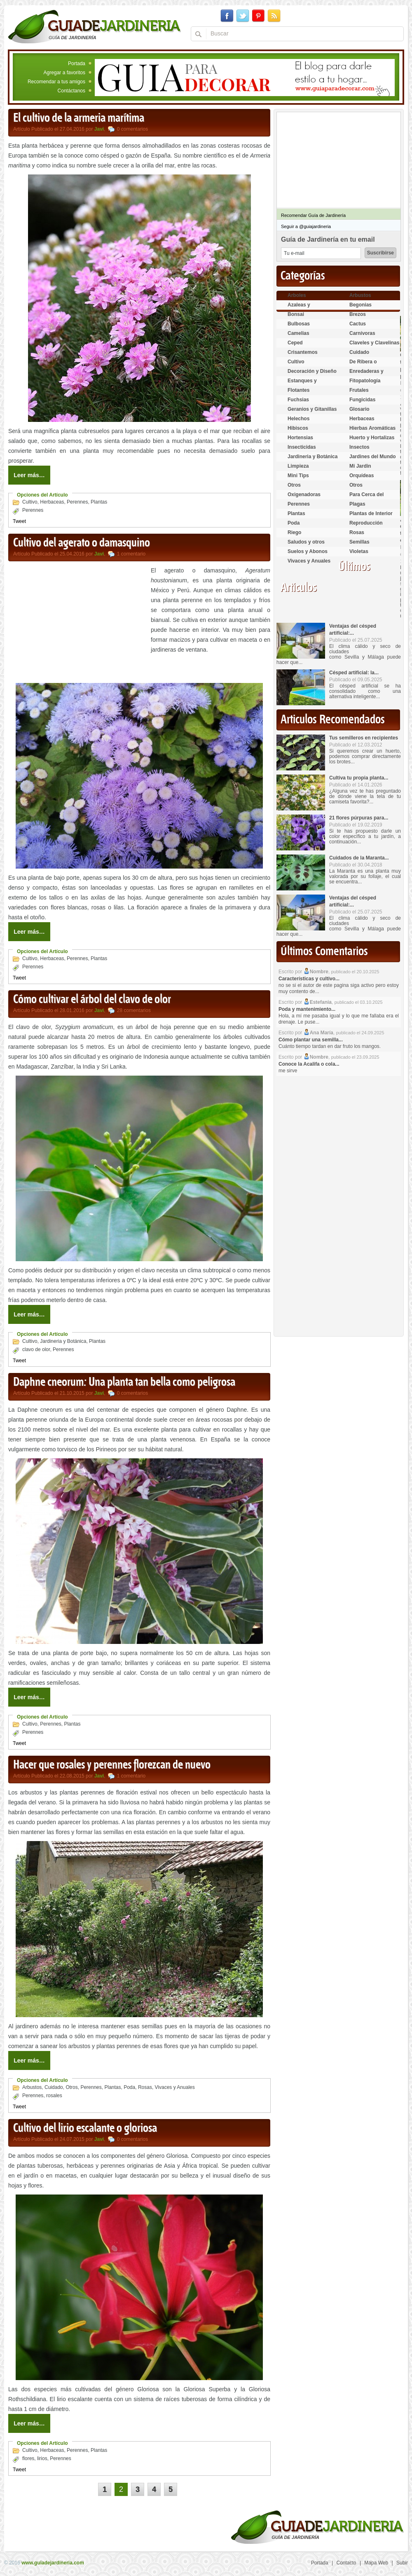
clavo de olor (36, 1349)
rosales (54, 2095)
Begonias (360, 305)
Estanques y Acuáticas (302, 384)
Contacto (346, 2563)
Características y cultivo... (309, 979)
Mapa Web (376, 2563)
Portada (76, 63)
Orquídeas (361, 475)
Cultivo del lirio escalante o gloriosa (85, 2128)
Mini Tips (298, 475)
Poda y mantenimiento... (307, 1009)
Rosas (145, 2087)
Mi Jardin (360, 466)
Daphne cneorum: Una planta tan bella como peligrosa (124, 1382)
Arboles (297, 295)
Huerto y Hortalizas (371, 437)
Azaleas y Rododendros (304, 308)
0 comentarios (132, 129)
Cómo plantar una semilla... (311, 1040)
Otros (71, 2087)
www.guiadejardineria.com (52, 2563)
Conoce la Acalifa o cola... (309, 1064)
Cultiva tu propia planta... (358, 778)
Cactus (357, 324)
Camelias (298, 333)
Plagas (357, 504)
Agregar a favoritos (64, 72)
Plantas (99, 502)
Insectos (359, 447)
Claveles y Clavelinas (374, 343)
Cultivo (29, 502)
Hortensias (300, 437)
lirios (42, 2458)
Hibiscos (298, 428)
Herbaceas (52, 502)
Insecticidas (302, 447)
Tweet (19, 521)
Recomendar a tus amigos (56, 82)
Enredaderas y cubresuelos (366, 374)
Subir (402, 2563)
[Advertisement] (77, 623)
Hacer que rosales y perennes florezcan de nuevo (112, 1765)
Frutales (359, 390)
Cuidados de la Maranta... (359, 858)
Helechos (298, 418)
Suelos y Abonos (308, 551)
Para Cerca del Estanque (366, 498)
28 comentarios (134, 1010)
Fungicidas (362, 400)
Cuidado (53, 2087)
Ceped (295, 343)
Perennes (77, 502)
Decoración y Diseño (312, 371)
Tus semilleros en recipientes (363, 738)
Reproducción (366, 523)
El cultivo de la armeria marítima (78, 118)
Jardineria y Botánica (63, 1341)
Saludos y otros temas (306, 545)
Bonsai (296, 314)
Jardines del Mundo (372, 456)
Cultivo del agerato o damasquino (81, 543)
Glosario (359, 409)
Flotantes (298, 390)
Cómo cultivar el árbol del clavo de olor (92, 999)
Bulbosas (299, 324)
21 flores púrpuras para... (358, 818)
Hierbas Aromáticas (372, 428)
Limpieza (298, 466)
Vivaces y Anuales (175, 2087)
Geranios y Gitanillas (312, 409)
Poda (129, 2087)
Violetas (358, 551)
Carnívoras (362, 333)
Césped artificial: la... (354, 673)
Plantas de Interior (371, 513)
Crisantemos (303, 352)
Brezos (357, 314)
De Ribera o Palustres (363, 365)
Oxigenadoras (304, 494)
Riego (294, 532)
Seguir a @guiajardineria (306, 226)
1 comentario (131, 554)
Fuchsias (298, 400)
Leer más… (29, 475)
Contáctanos (71, 91)
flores (28, 2458)
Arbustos (32, 2087)
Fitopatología (364, 381)
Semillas (359, 542)
